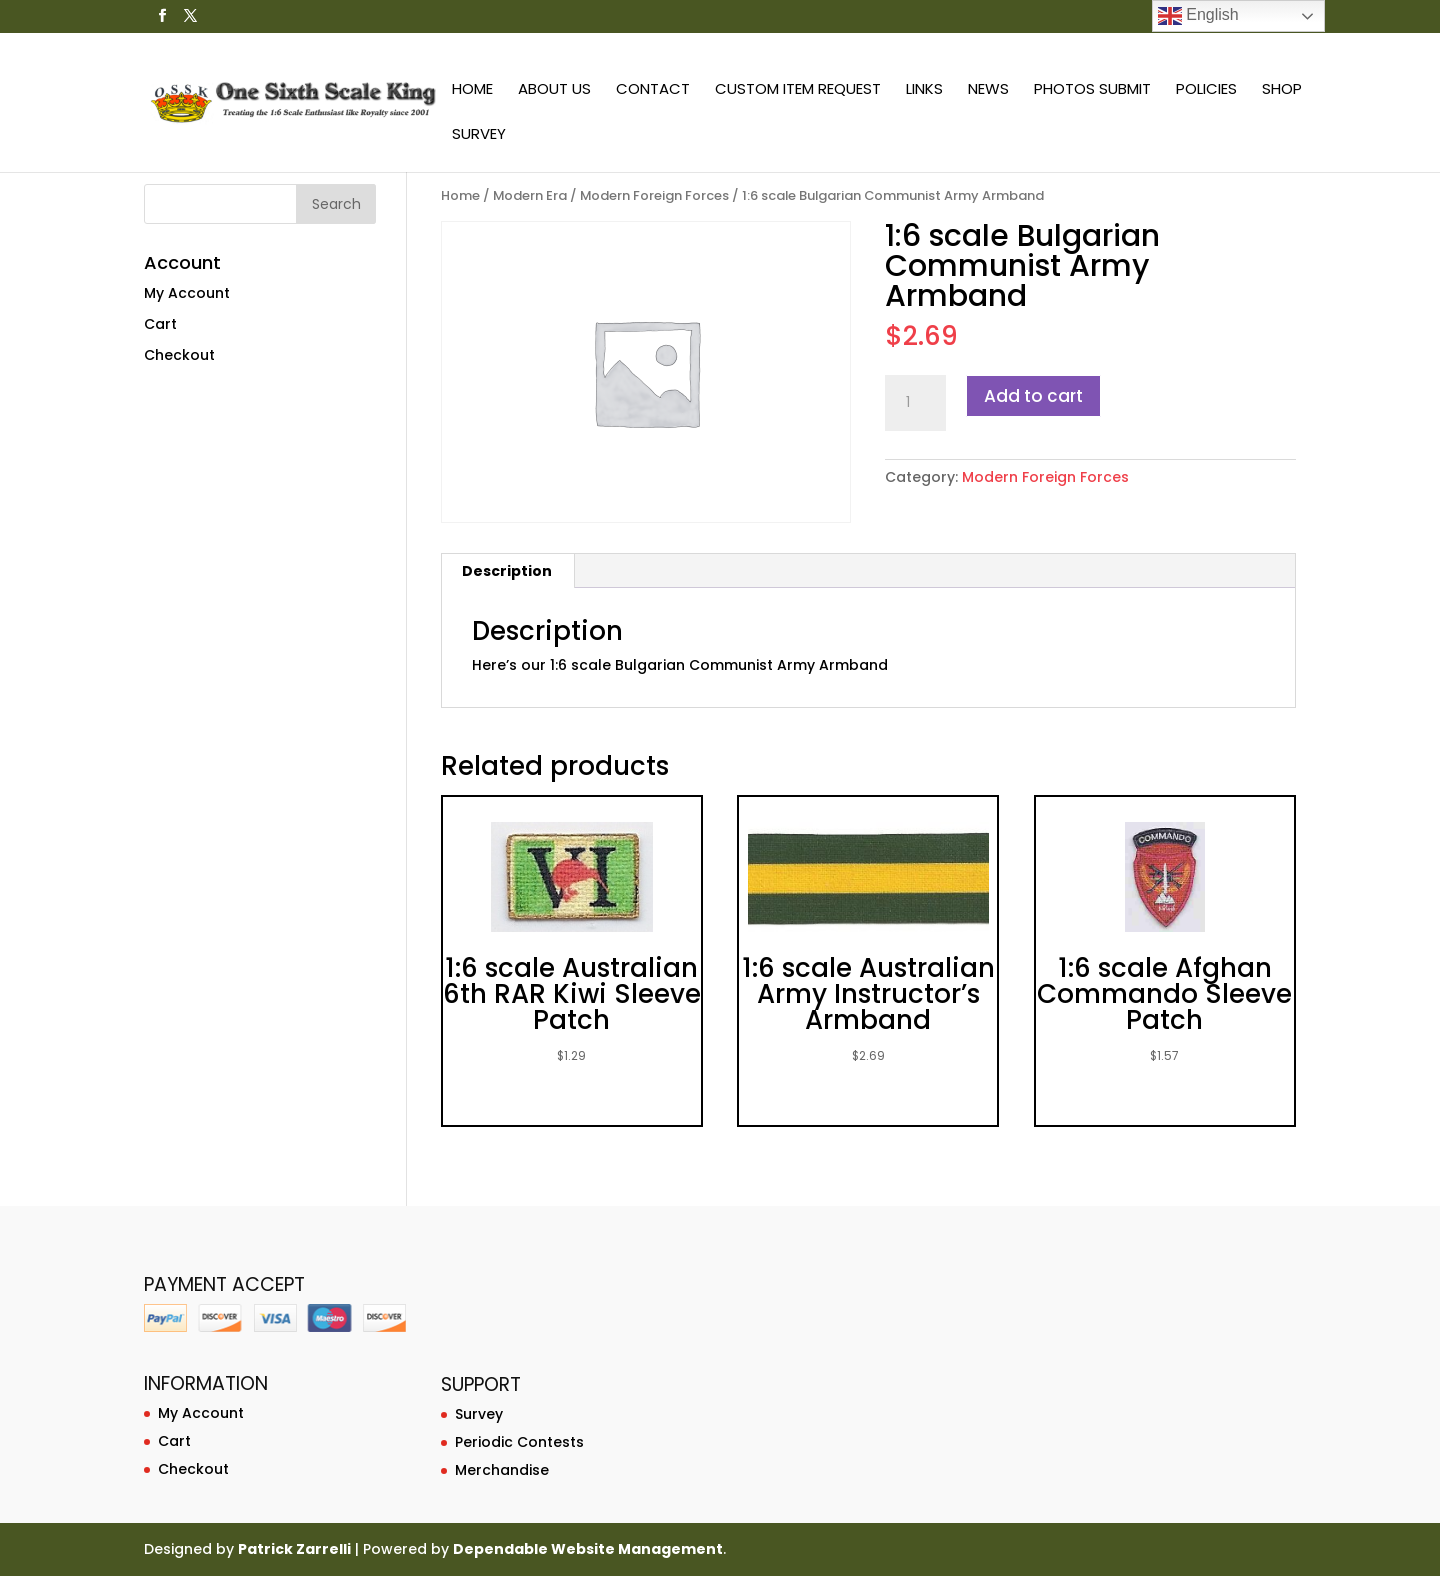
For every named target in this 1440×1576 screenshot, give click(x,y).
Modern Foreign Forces (654, 195)
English (1198, 16)
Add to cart (1033, 396)
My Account (187, 293)
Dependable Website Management (588, 1549)
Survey (479, 135)
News (988, 90)
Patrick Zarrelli (294, 1549)
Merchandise (502, 1470)
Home (472, 90)
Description (507, 571)
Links (924, 90)
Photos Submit (1092, 90)
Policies (1206, 90)
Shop (1282, 90)
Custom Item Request (798, 90)
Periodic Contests (519, 1442)
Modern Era (530, 195)
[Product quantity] (915, 403)
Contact (653, 90)
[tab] (507, 571)
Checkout (179, 355)
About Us (554, 90)
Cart (160, 324)
